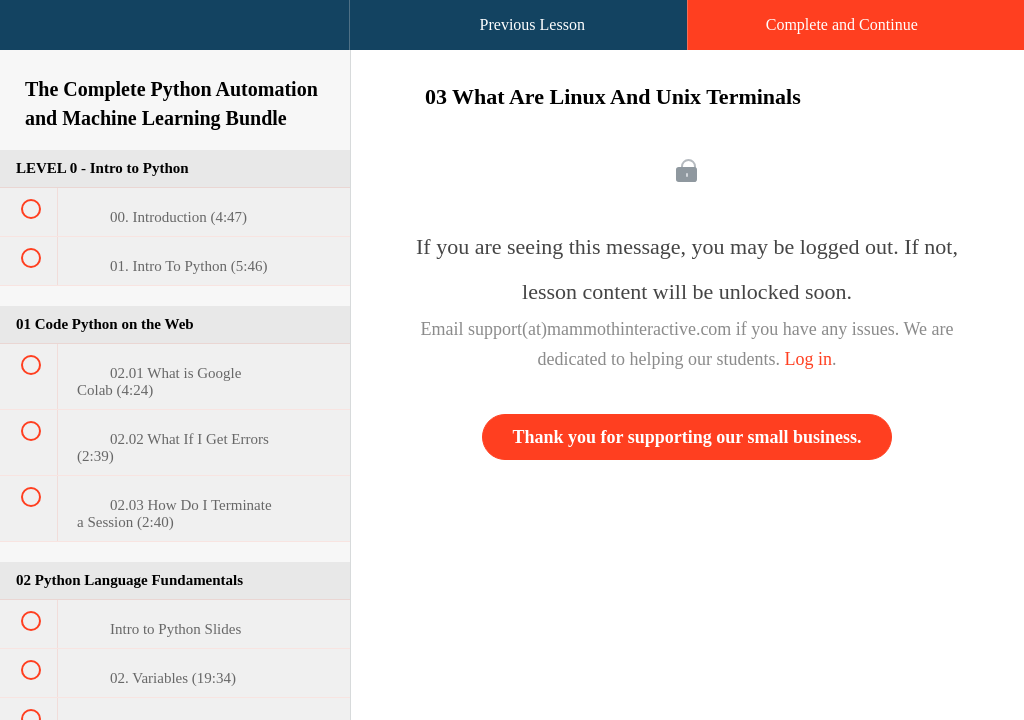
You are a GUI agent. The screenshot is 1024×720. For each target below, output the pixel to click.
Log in (808, 359)
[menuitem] (175, 45)
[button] (35, 35)
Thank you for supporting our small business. (687, 437)
